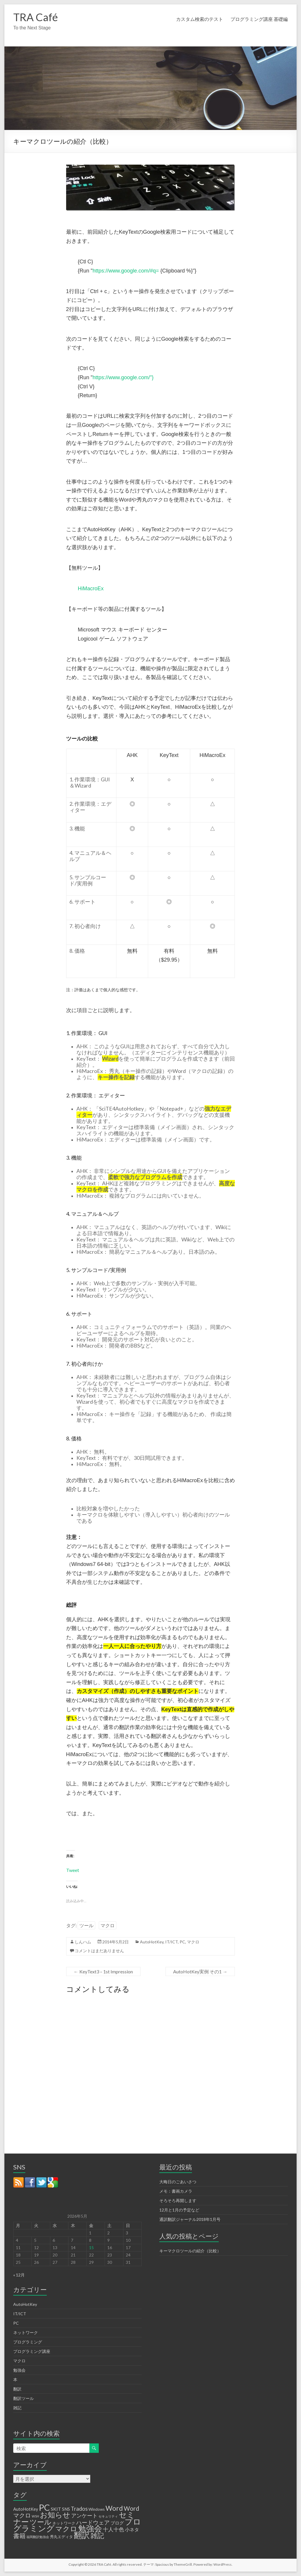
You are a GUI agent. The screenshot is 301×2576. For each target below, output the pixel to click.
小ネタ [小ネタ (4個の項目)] (132, 2529)
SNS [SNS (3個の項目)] (66, 2509)
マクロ (108, 1925)
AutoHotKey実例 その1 (200, 1971)
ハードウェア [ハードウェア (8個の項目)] (93, 2522)
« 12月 (19, 2274)
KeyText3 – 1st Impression (103, 1971)
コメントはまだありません (99, 1950)
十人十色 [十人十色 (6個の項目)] (113, 2529)
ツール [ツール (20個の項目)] (40, 2522)
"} (151, 377)
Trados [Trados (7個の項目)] (79, 2508)
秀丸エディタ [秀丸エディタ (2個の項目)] (61, 2536)
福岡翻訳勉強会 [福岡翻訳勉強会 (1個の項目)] (37, 2537)
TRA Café (35, 17)
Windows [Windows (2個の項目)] (96, 2509)
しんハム (83, 1941)
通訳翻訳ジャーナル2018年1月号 (189, 2219)
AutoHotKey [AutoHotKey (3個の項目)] (25, 2509)
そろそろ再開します (177, 2200)
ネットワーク (25, 2332)
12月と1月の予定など (179, 2209)
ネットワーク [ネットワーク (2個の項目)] (63, 2523)
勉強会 (19, 2370)
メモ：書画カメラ (175, 2191)
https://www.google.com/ (121, 377)
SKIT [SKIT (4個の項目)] (56, 2509)
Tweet (72, 1870)
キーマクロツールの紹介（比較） (190, 2250)
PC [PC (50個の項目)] (44, 2507)
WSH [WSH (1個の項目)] (35, 2516)
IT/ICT (171, 1941)
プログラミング (27, 2341)
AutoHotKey (151, 1941)
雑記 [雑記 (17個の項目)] (97, 2535)
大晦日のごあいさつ (177, 2181)
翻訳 (17, 2388)
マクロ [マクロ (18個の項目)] (66, 2529)
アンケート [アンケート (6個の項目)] (84, 2515)
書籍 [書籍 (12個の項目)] (19, 2536)
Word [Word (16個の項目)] (114, 2508)
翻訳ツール (23, 2398)
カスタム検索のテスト (199, 19)
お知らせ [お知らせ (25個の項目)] (55, 2514)
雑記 (17, 2407)
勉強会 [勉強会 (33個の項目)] (90, 2528)
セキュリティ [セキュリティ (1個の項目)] (108, 2516)
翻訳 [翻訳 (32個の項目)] (82, 2535)
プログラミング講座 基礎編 (259, 19)
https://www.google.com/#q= (126, 271)
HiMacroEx (91, 588)
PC (182, 1941)
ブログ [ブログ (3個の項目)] (117, 2522)
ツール (86, 1925)
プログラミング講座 (31, 2351)
